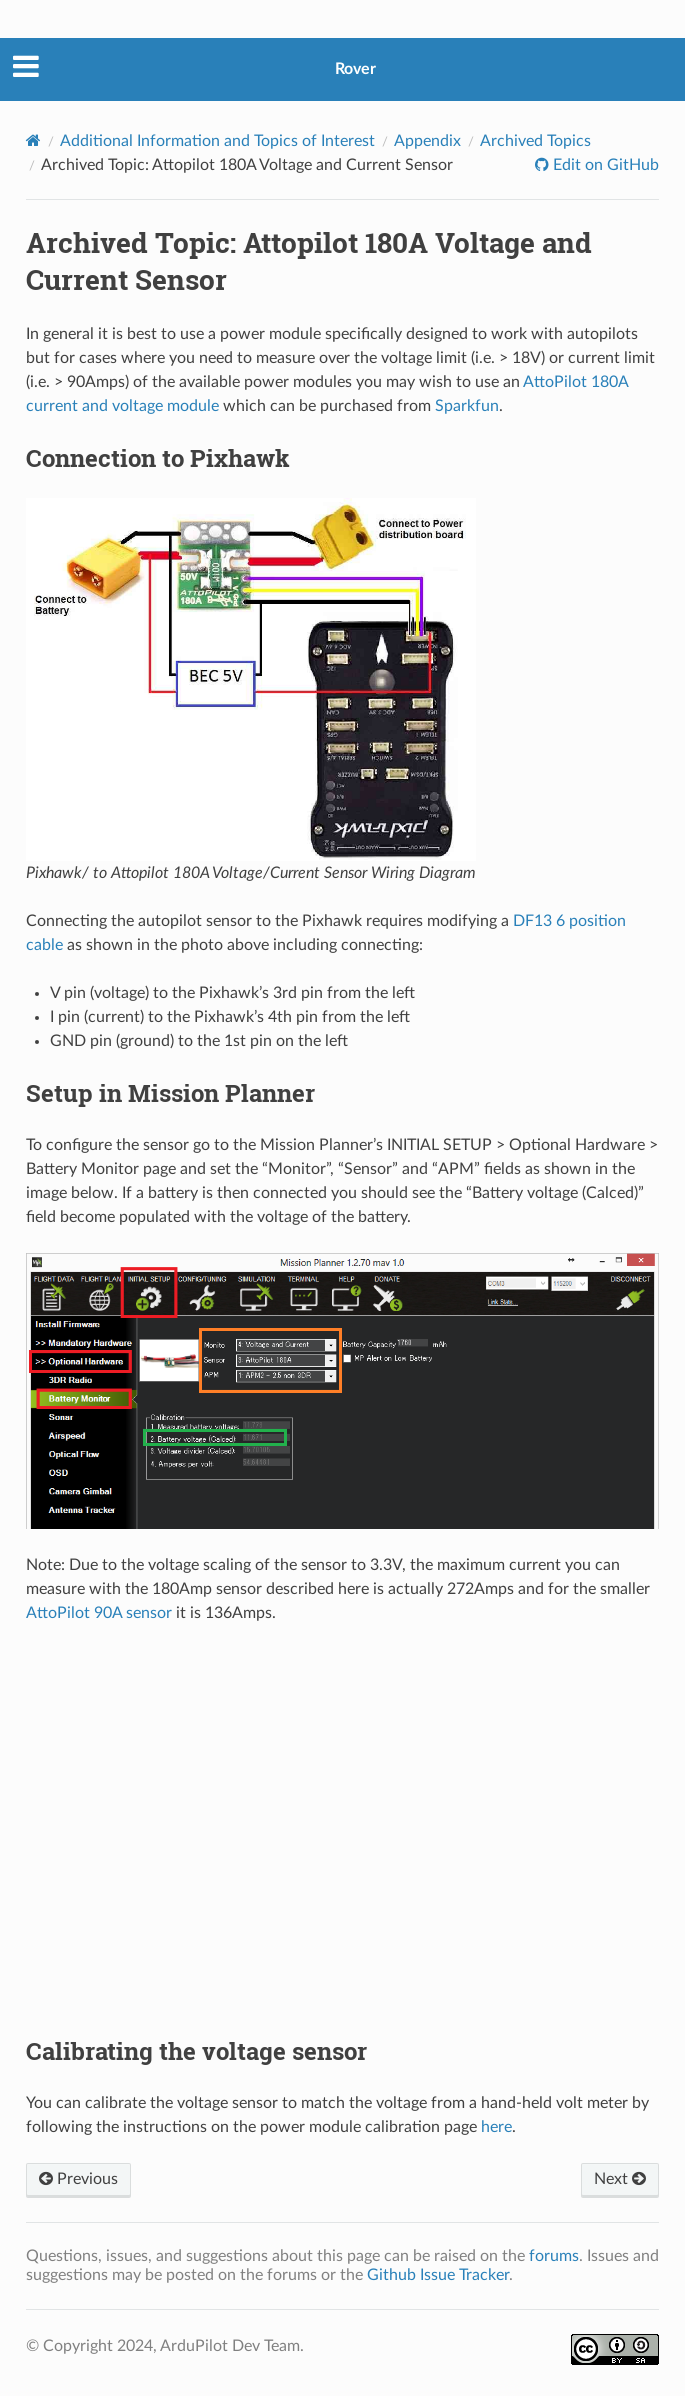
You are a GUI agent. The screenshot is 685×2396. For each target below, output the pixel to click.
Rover (355, 69)
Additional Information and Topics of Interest (217, 141)
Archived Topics (535, 141)
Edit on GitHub (604, 165)
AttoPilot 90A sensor (99, 1613)
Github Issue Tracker (438, 2275)
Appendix (427, 141)
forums (554, 2256)
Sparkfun (467, 406)
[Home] (33, 140)
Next (620, 2179)
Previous (78, 2179)
